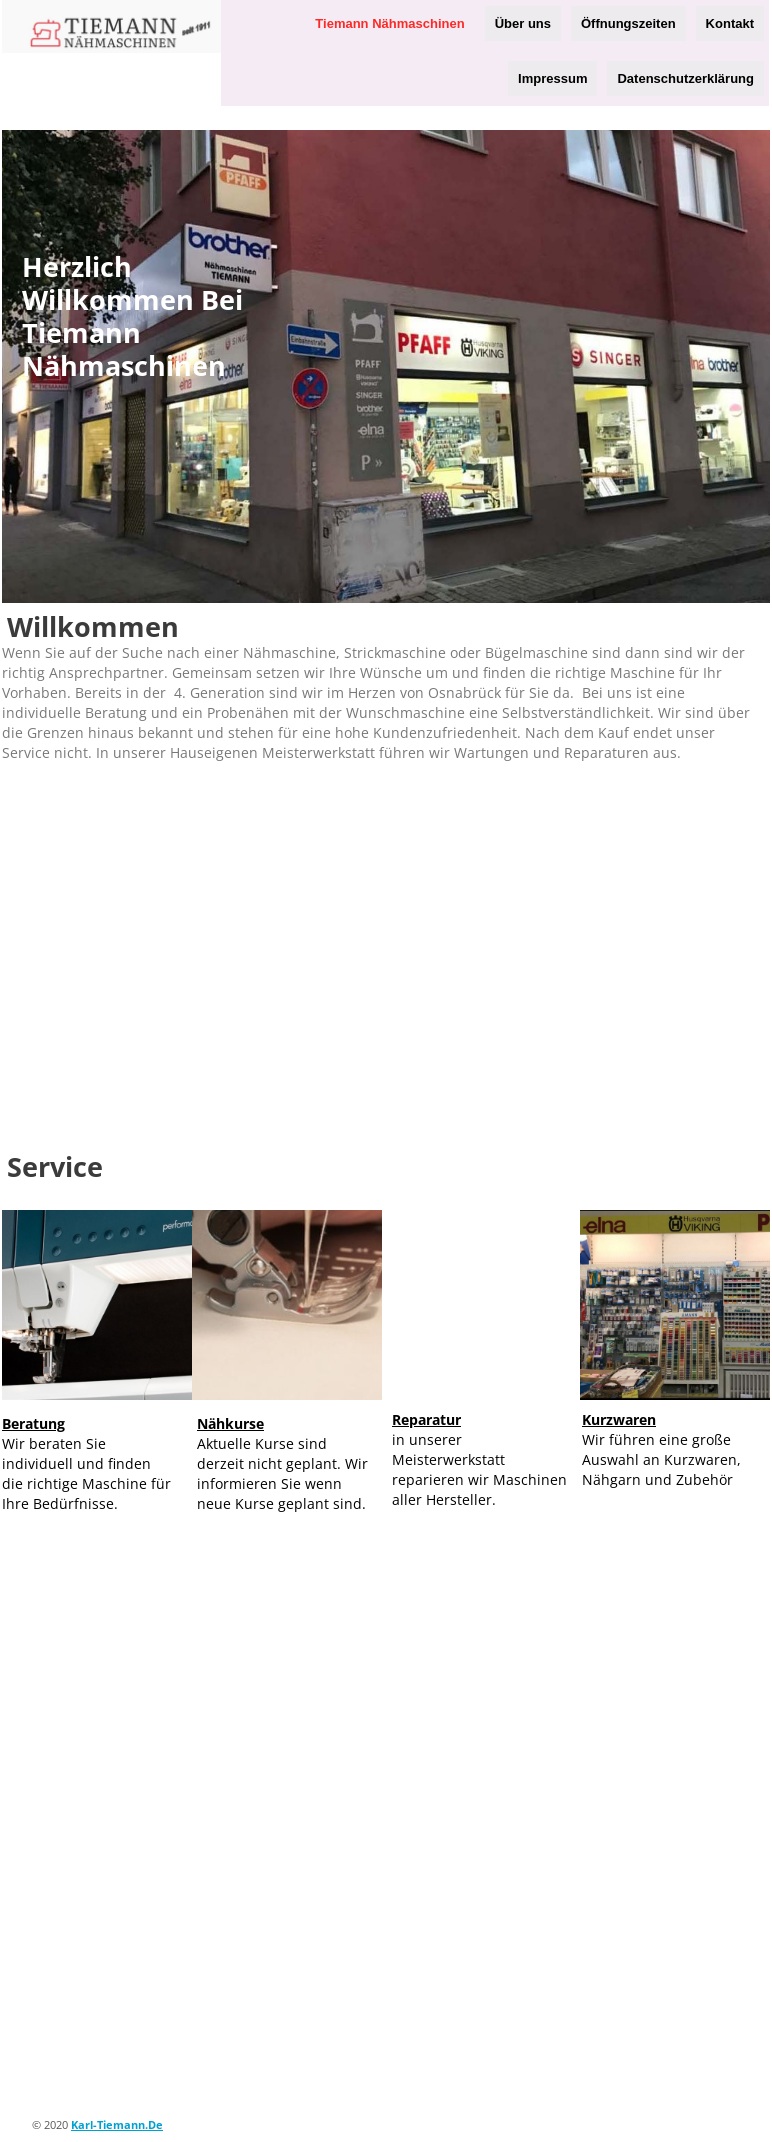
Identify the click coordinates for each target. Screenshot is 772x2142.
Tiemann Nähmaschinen (389, 23)
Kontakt (730, 23)
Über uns (523, 23)
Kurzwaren (619, 1419)
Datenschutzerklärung (685, 78)
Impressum (552, 78)
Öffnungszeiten (628, 23)
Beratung (33, 1423)
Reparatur (426, 1419)
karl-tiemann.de (117, 2124)
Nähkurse (230, 1423)
